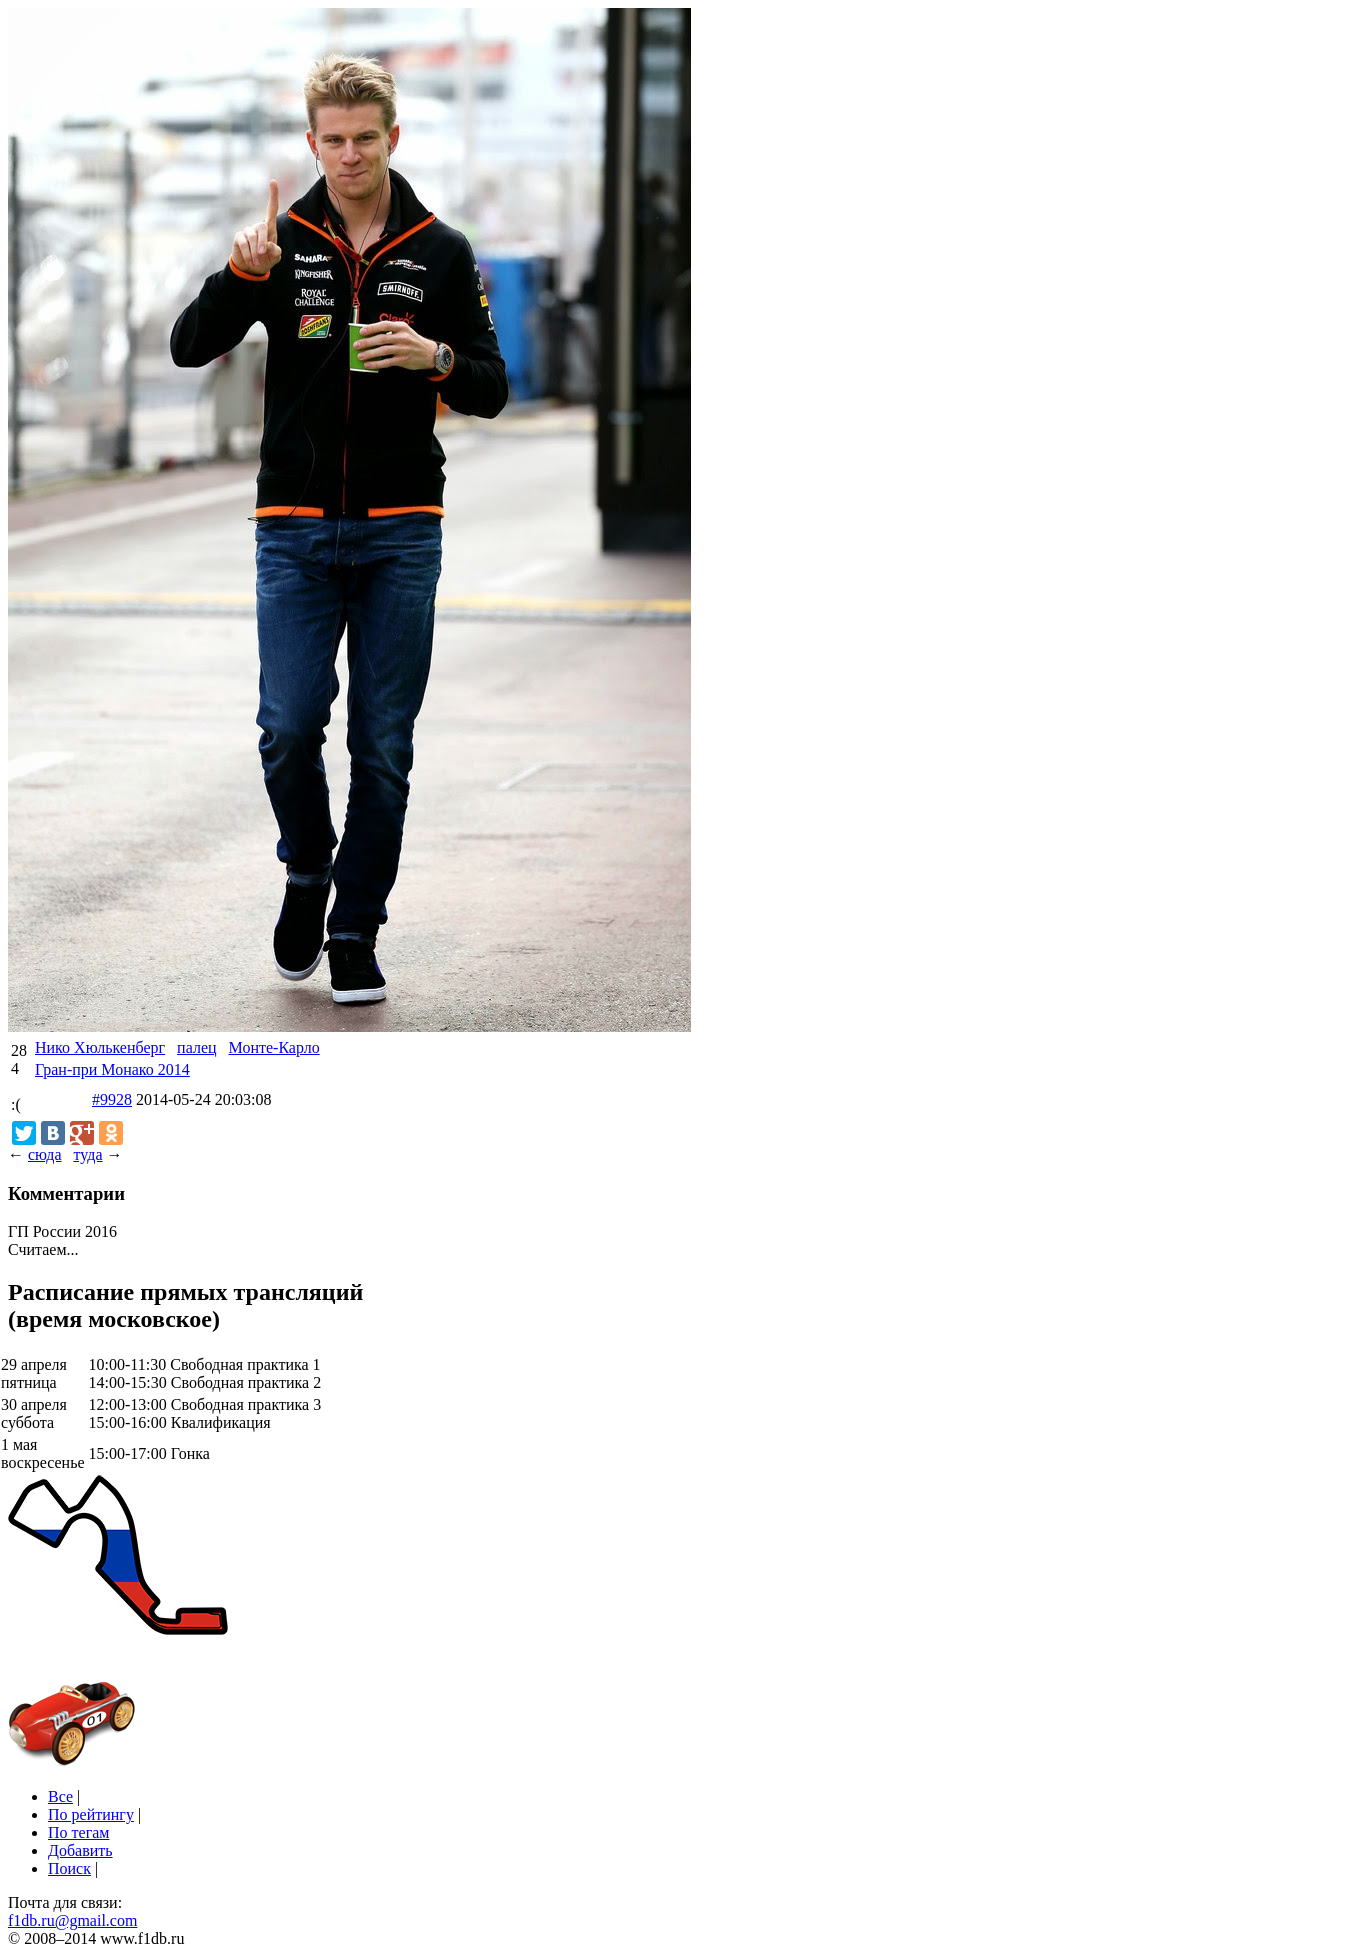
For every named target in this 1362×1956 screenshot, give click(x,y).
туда (87, 1154)
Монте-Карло (274, 1047)
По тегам (78, 1832)
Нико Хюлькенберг (100, 1047)
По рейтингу (91, 1814)
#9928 (112, 1099)
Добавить (80, 1850)
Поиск (69, 1868)
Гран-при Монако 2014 (112, 1069)
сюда (44, 1154)
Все (60, 1796)
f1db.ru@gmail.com (72, 1920)
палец (196, 1047)
